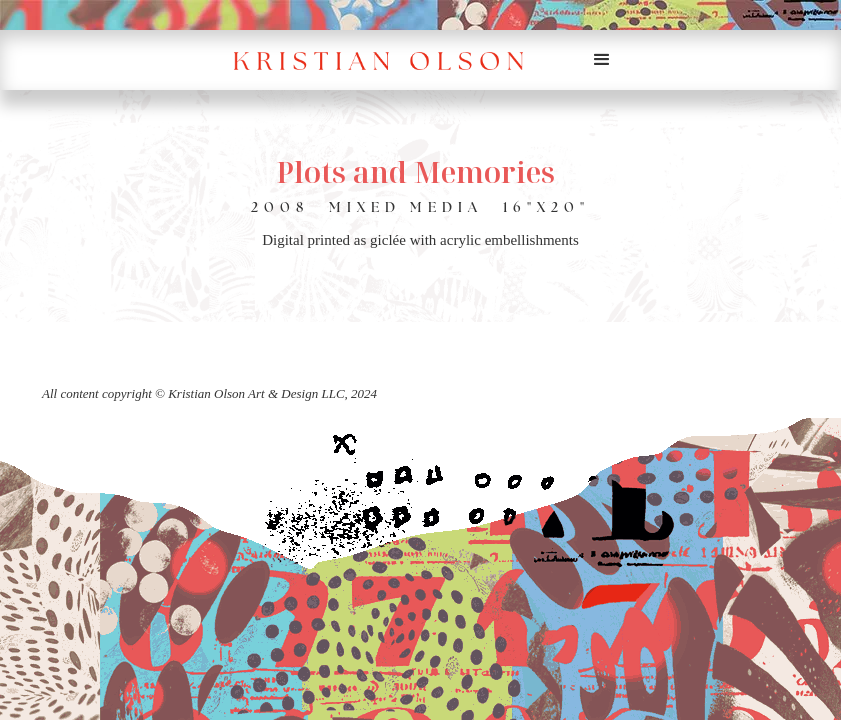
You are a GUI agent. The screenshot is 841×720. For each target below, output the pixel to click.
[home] (391, 60)
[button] (602, 60)
